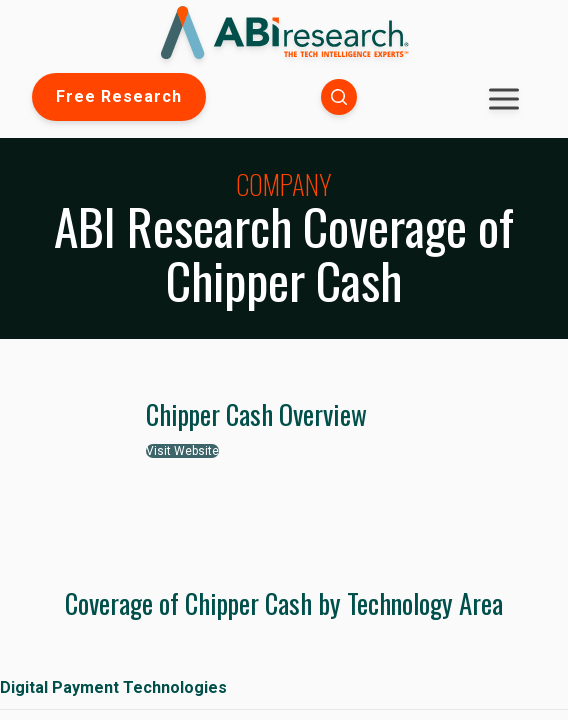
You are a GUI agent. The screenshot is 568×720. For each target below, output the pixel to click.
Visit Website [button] (182, 451)
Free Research (119, 96)
